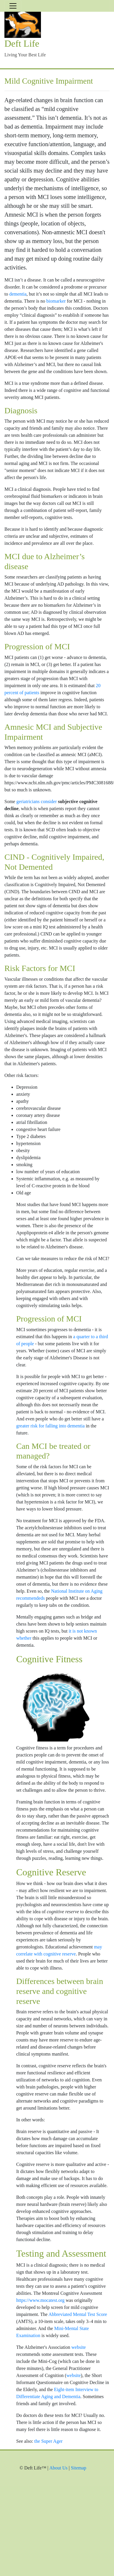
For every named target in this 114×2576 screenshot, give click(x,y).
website (78, 2347)
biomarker (56, 301)
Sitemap (78, 2467)
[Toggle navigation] (13, 6)
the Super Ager (48, 2441)
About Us (58, 2467)
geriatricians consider (36, 801)
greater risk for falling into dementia (50, 1425)
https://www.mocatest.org (40, 2300)
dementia (18, 293)
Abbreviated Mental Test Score (77, 2314)
